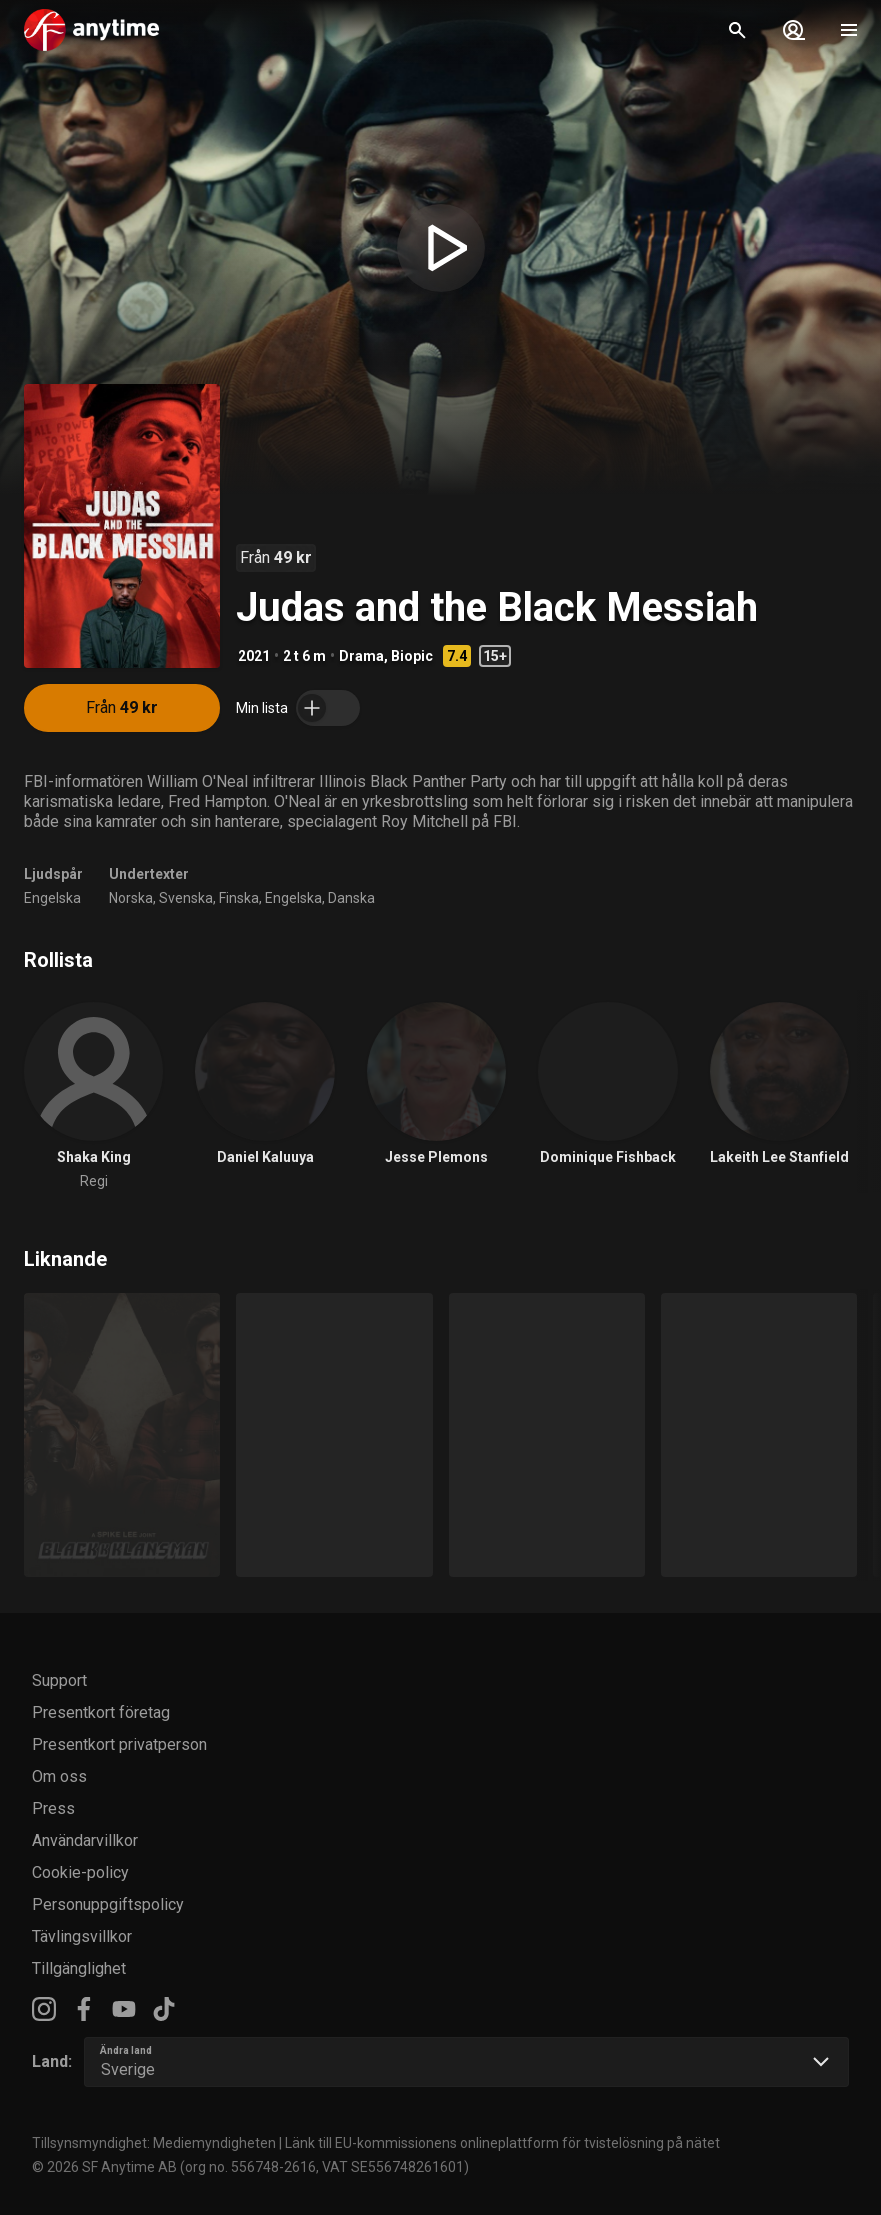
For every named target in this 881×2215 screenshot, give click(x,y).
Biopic (412, 656)
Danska (351, 898)
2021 (254, 656)
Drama (361, 656)
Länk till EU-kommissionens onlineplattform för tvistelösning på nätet (502, 2143)
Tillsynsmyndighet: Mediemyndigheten (154, 2143)
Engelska (52, 898)
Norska (131, 898)
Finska (239, 898)
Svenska (186, 898)
